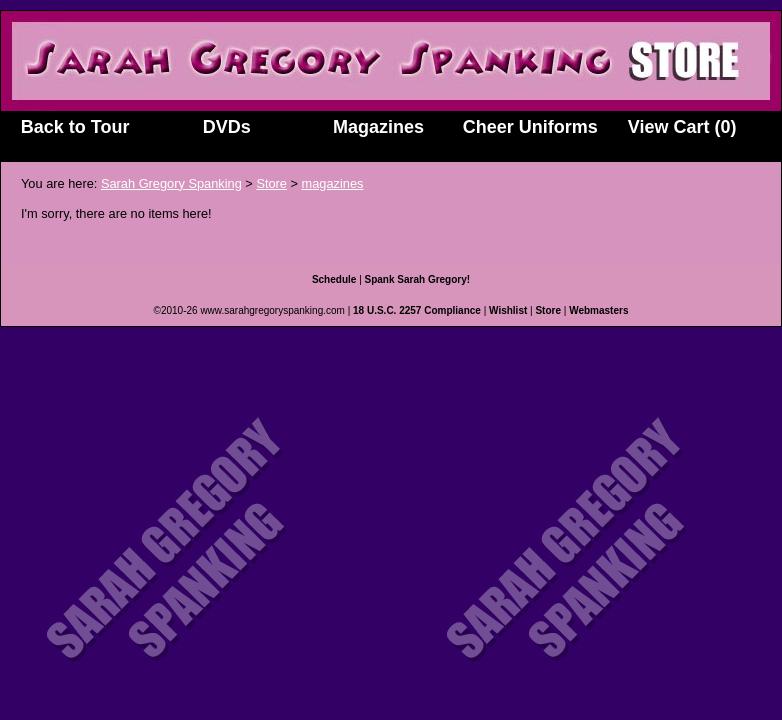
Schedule (334, 279)
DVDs (227, 127)
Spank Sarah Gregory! (418, 279)
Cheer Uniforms (530, 127)
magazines (333, 183)
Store (271, 183)
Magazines (378, 127)
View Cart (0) (682, 127)
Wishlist (508, 310)
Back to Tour (75, 127)
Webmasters (598, 310)
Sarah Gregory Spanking (171, 183)
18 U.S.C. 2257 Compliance (417, 310)
